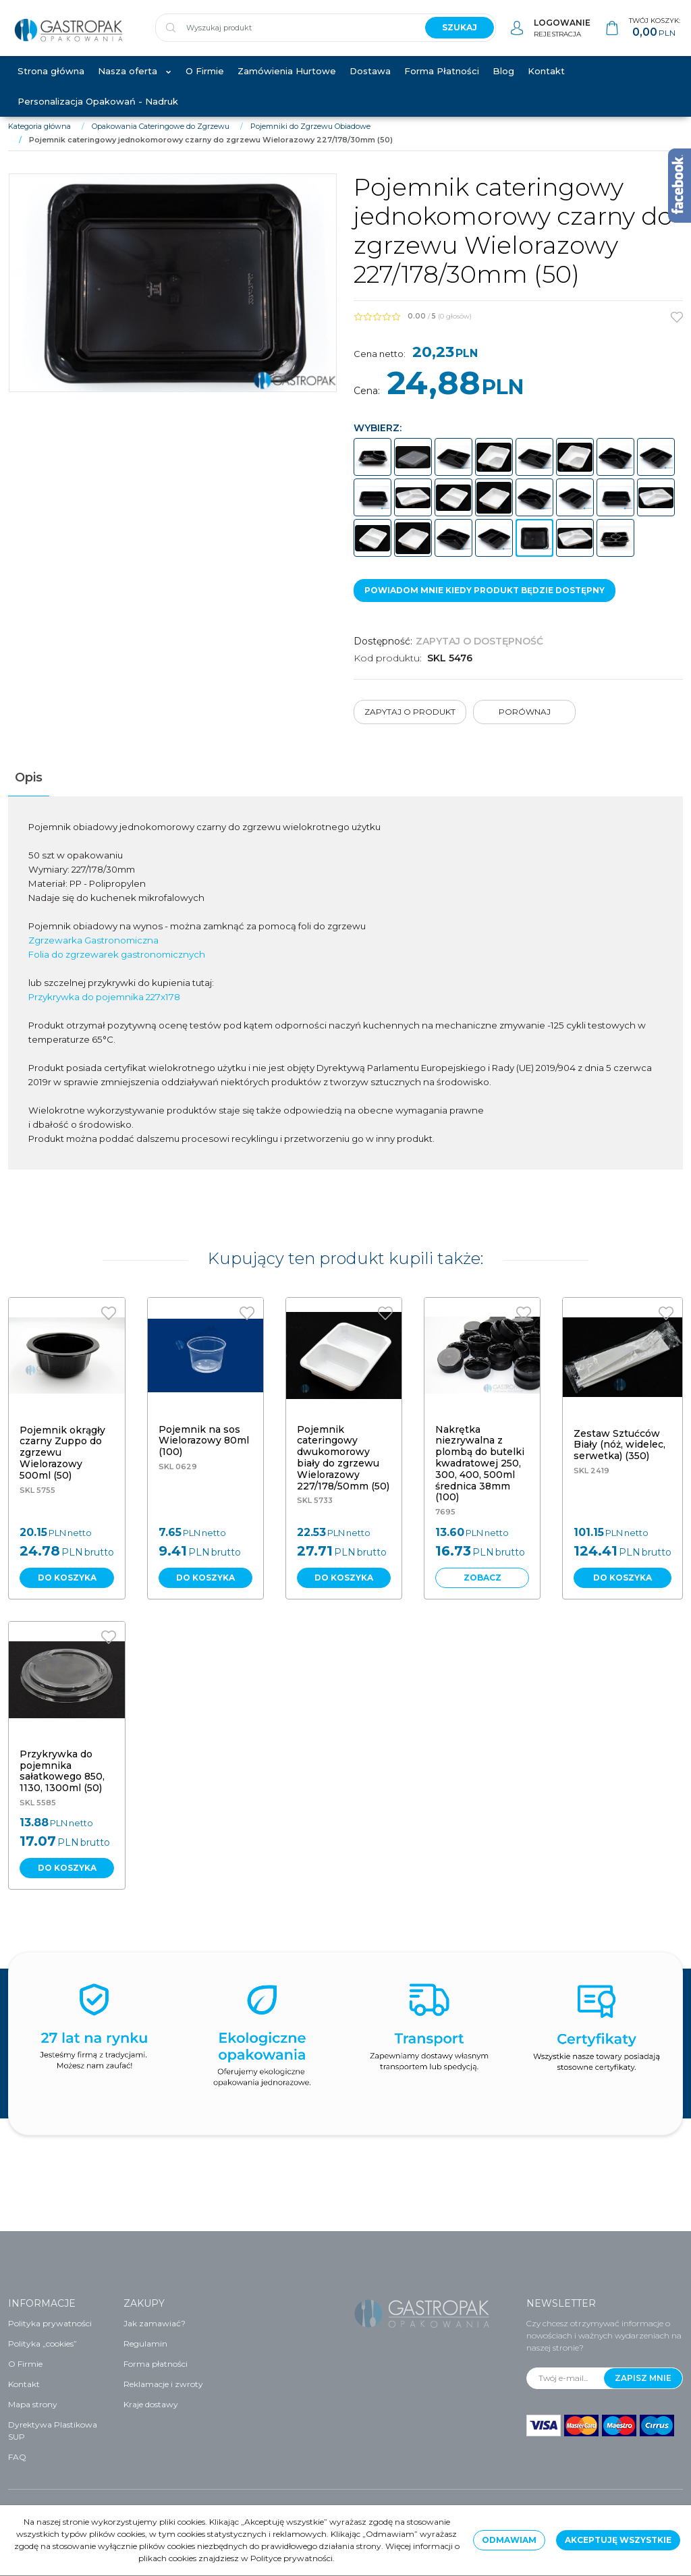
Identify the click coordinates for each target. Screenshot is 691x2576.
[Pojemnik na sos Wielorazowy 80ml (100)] (204, 1452)
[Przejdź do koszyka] (654, 34)
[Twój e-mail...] (565, 2378)
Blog (503, 82)
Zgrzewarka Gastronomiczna (93, 951)
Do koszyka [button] (67, 1589)
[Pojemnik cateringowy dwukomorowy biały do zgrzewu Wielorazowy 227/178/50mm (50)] (343, 1469)
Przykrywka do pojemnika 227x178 (104, 1008)
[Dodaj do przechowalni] (677, 329)
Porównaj (525, 723)
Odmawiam (509, 2540)
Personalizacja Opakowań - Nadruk (98, 112)
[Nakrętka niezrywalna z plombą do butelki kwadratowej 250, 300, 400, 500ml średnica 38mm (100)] (479, 1475)
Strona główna (51, 82)
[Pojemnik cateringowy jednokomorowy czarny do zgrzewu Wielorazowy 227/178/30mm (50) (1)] (172, 295)
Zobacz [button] (482, 1589)
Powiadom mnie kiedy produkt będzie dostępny (484, 602)
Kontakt (546, 82)
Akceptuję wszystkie (618, 2540)
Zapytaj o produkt (409, 723)
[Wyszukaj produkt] (285, 34)
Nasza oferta (127, 82)
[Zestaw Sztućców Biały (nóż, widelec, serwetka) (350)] (619, 1456)
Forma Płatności (441, 82)
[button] (28, 789)
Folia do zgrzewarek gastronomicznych (116, 965)
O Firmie (205, 82)
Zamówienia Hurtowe (287, 82)
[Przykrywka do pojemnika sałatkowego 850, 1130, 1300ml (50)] (62, 1782)
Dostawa (370, 82)
